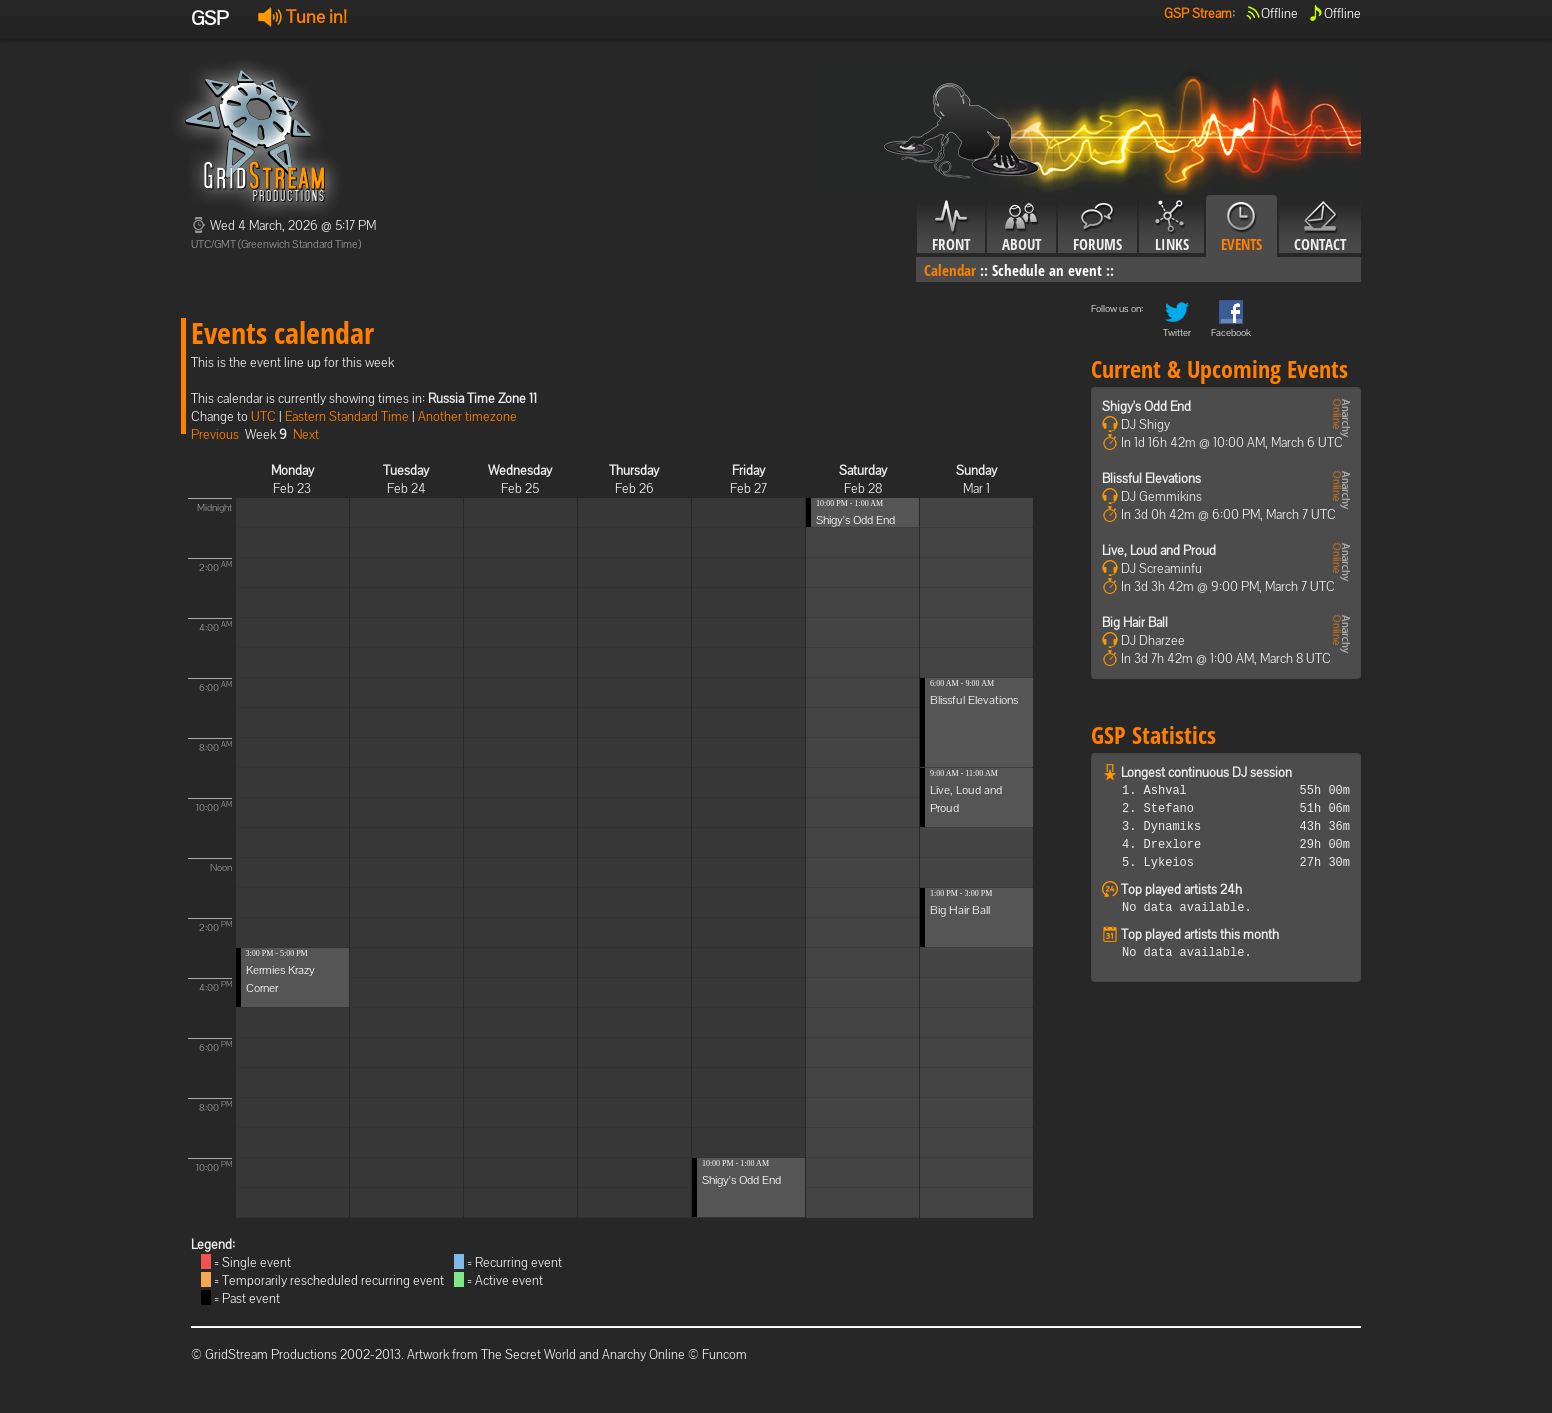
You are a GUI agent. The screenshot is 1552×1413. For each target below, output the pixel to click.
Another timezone (467, 416)
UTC (263, 416)
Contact (1320, 227)
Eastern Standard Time (347, 416)
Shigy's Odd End (741, 1180)
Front (951, 227)
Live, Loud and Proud (1159, 550)
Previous (215, 434)
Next (306, 434)
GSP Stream (1198, 13)
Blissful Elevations (974, 700)
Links (1171, 227)
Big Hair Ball (960, 910)
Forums (1097, 227)
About (1021, 227)
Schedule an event (1047, 270)
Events (1241, 227)
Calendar (950, 270)
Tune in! (302, 16)
